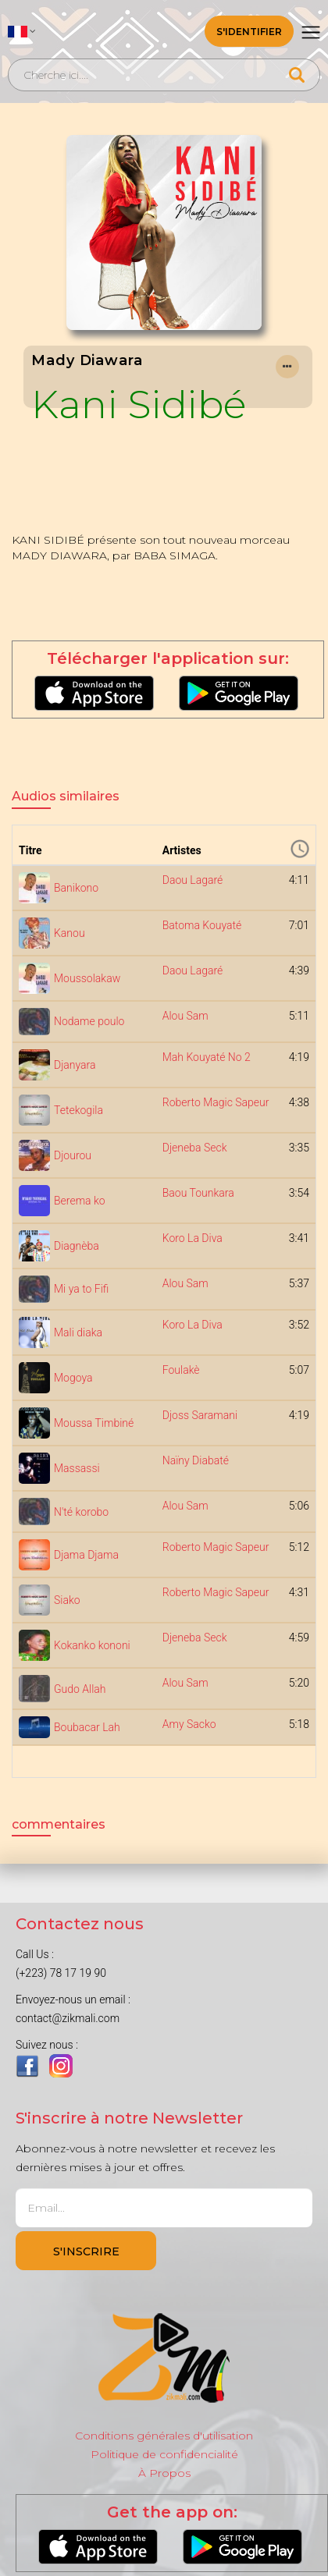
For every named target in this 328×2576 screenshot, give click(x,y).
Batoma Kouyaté (202, 925)
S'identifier (249, 31)
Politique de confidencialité (164, 2454)
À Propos (164, 2473)
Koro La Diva (192, 1238)
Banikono (76, 888)
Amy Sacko (189, 1724)
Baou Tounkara (198, 1193)
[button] (22, 31)
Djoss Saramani (199, 1415)
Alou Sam (185, 1015)
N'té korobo (81, 1512)
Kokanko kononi (92, 1645)
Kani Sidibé (139, 404)
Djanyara (75, 1065)
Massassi (77, 1468)
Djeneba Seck (194, 1147)
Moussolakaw (87, 978)
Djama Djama (86, 1555)
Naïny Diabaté (195, 1460)
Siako (67, 1600)
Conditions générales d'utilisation (164, 2436)
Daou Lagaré (192, 880)
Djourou (72, 1155)
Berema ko (79, 1200)
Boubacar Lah (87, 1727)
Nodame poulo (89, 1021)
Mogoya (73, 1377)
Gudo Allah (80, 1689)
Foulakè (181, 1370)
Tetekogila (78, 1110)
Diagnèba (76, 1246)
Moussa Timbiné (94, 1423)
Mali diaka (78, 1332)
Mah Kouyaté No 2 (206, 1057)
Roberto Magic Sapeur (215, 1102)
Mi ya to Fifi (81, 1289)
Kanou (69, 933)
